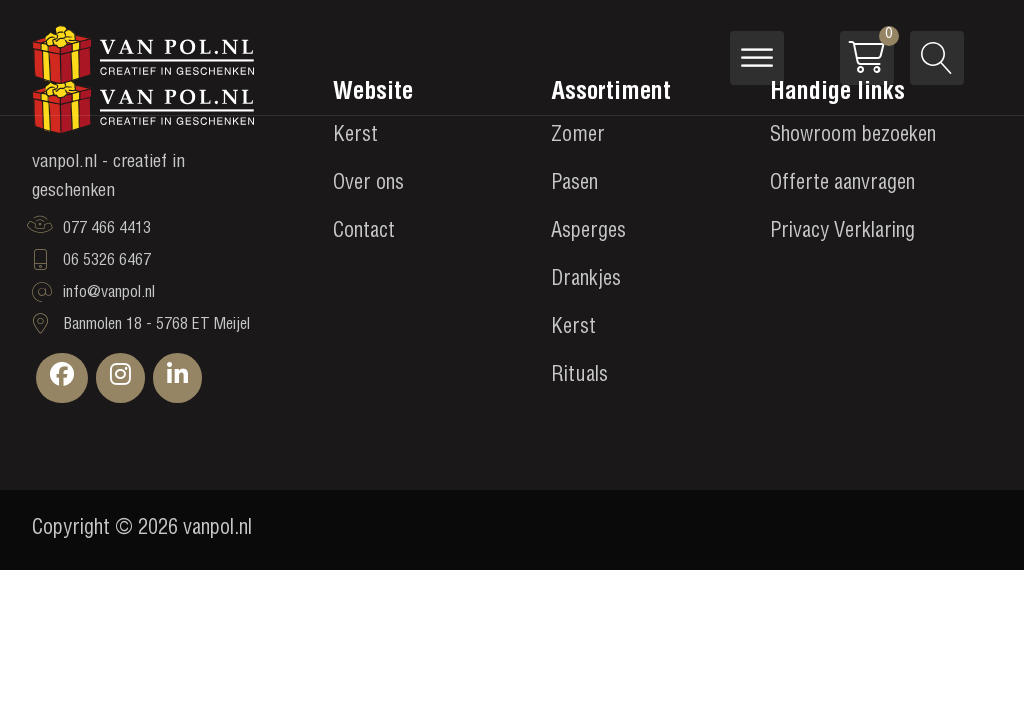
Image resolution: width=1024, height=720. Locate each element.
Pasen (574, 185)
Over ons (368, 185)
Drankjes (586, 281)
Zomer (578, 137)
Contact (364, 233)
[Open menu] (757, 58)
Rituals (579, 377)
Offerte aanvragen (842, 185)
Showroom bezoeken (853, 137)
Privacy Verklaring (842, 233)
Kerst (355, 137)
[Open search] (937, 58)
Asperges (588, 233)
